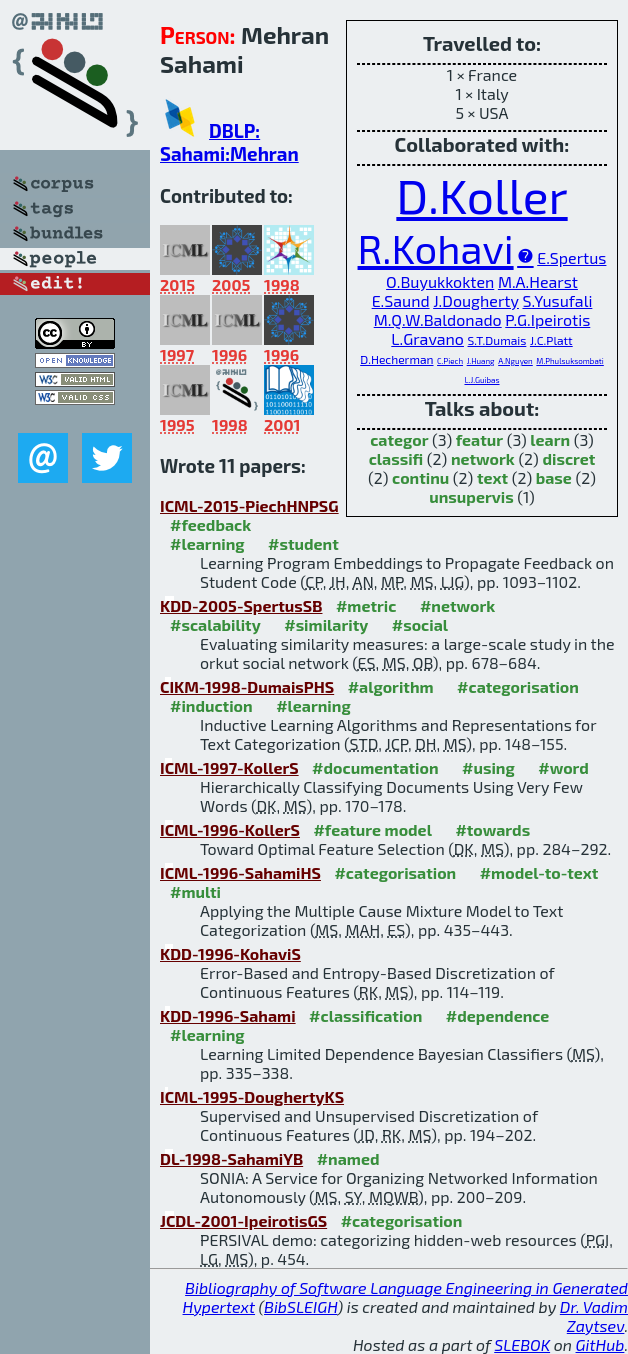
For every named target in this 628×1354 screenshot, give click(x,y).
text (492, 477)
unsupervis (471, 496)
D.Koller (481, 195)
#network (457, 605)
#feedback (210, 524)
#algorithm (391, 686)
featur (479, 439)
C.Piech (450, 361)
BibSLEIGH (300, 1306)
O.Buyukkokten (440, 281)
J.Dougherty (476, 300)
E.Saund (401, 300)
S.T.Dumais (497, 340)
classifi (396, 458)
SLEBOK (522, 1344)
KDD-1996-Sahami (228, 1015)
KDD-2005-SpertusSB (241, 605)
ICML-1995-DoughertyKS (252, 1096)
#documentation (375, 767)
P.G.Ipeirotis (547, 319)
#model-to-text (539, 872)
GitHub (600, 1344)
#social (420, 624)
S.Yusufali (557, 300)
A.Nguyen (515, 361)
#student (303, 543)
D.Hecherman (396, 359)
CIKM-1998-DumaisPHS (247, 686)
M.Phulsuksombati (569, 361)
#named (348, 1158)
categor (399, 439)
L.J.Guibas (481, 380)
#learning (207, 543)
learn (550, 439)
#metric (366, 605)
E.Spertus (571, 257)
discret (568, 458)
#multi (195, 891)
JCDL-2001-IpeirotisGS (243, 1220)
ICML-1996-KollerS (230, 829)
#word (563, 767)
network (483, 458)
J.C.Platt (551, 340)
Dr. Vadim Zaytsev (594, 1316)
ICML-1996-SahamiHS (240, 872)
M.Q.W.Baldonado (438, 319)
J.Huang (481, 361)
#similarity (326, 624)
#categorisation (518, 686)
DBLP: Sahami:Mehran (229, 142)
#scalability (215, 624)
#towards (492, 829)
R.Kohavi (436, 248)
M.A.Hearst (538, 281)
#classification (365, 1015)
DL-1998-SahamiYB (231, 1158)
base (554, 477)
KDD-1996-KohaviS (230, 953)
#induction (211, 705)
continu (420, 477)
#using (488, 767)
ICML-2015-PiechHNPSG (249, 505)
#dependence (497, 1015)
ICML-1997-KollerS (229, 767)
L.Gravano (427, 338)
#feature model (372, 829)
